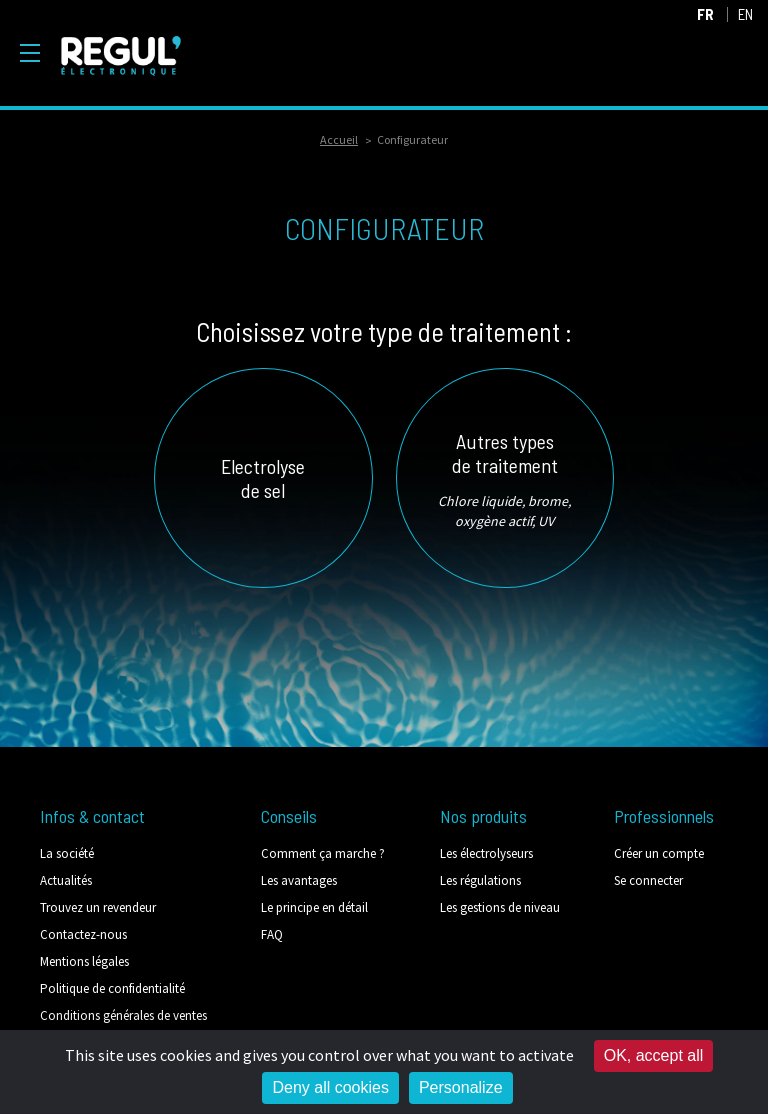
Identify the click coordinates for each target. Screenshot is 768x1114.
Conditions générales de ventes (123, 1015)
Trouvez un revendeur (98, 907)
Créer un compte (659, 853)
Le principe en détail (314, 907)
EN (745, 14)
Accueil (339, 139)
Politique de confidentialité (112, 988)
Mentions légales (84, 961)
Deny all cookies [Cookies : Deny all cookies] (330, 1087)
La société (67, 853)
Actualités (66, 880)
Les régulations (480, 880)
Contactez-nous (83, 934)
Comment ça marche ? (323, 853)
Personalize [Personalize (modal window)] (461, 1087)
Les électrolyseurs (486, 853)
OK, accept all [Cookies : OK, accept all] (654, 1055)
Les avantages (299, 880)
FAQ (272, 934)
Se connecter (648, 880)
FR (705, 14)
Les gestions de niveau (500, 907)
